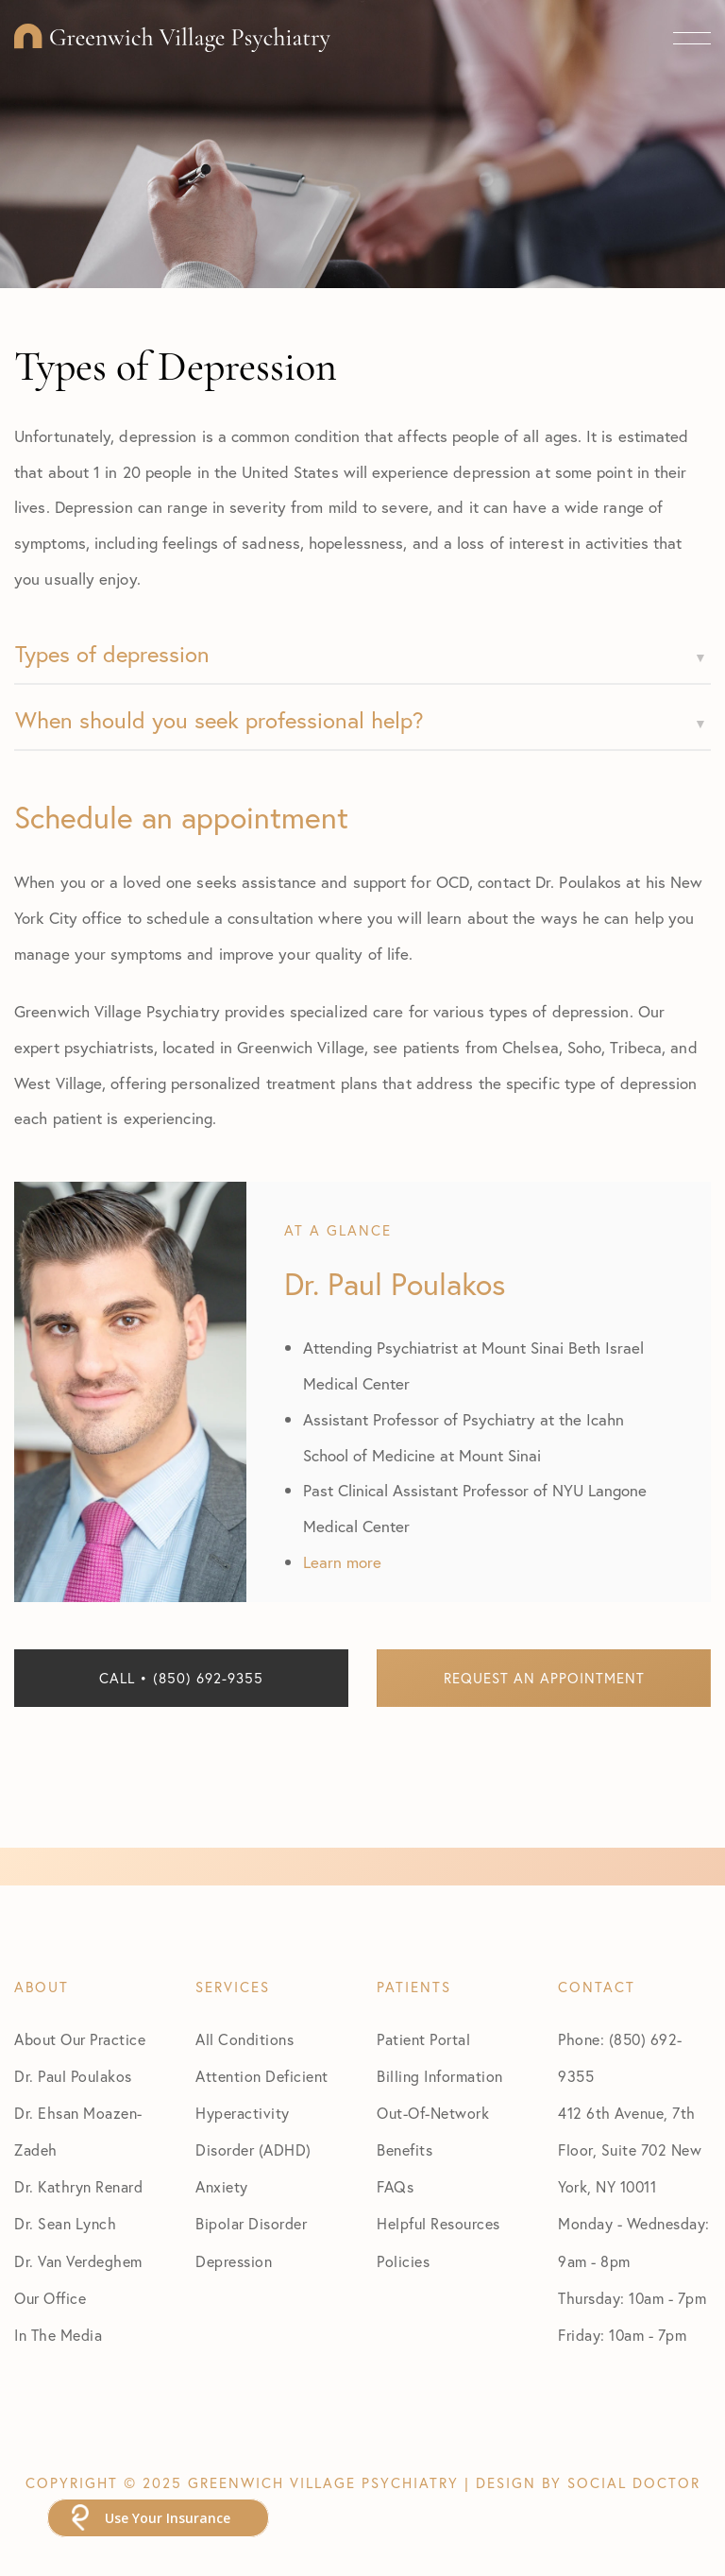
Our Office (50, 2298)
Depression (233, 2261)
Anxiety (221, 2186)
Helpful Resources (438, 2223)
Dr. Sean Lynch (65, 2223)
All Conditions (244, 2039)
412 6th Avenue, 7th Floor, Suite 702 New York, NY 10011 (629, 2149)
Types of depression (112, 654)
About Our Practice (79, 2039)
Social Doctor (633, 2482)
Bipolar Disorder (251, 2223)
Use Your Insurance (167, 2518)
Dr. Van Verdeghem (78, 2261)
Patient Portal (423, 2039)
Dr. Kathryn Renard (78, 2186)
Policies (403, 2261)
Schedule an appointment (181, 817)
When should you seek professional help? (219, 720)
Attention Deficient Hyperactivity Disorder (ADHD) (262, 2112)
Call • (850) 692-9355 (181, 1677)
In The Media (58, 2335)
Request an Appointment (544, 1677)
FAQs (395, 2186)
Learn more (342, 1562)
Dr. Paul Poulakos (73, 2076)
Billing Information (440, 2076)
